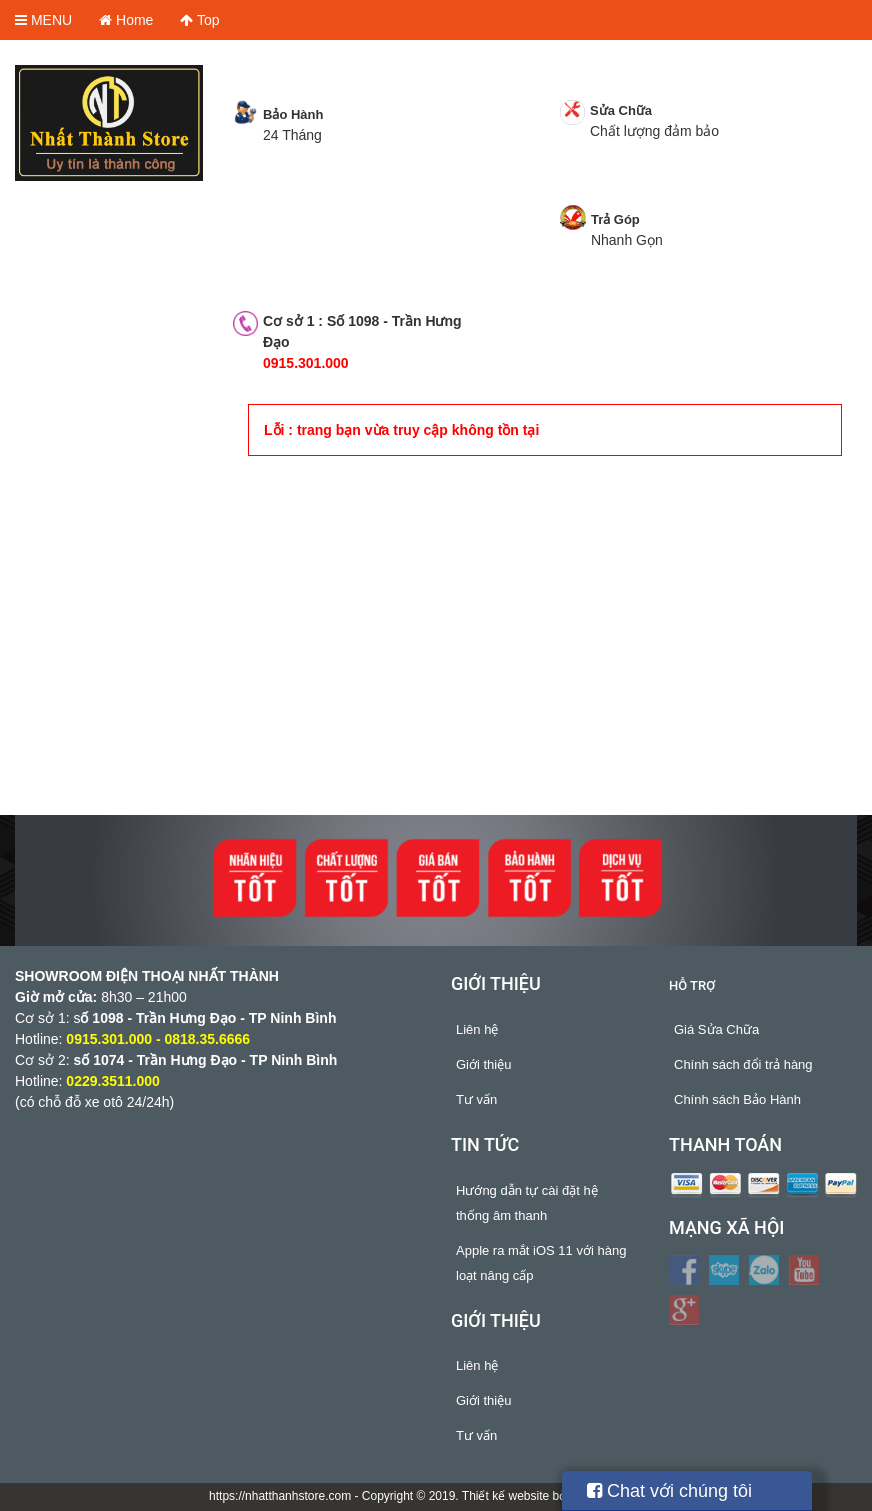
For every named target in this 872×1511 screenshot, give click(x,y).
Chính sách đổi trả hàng (743, 1064)
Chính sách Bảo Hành (737, 1099)
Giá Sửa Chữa (716, 1029)
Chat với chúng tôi (669, 1491)
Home (126, 20)
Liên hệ (477, 1029)
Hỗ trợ (692, 985)
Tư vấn (476, 1099)
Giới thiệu (483, 1064)
